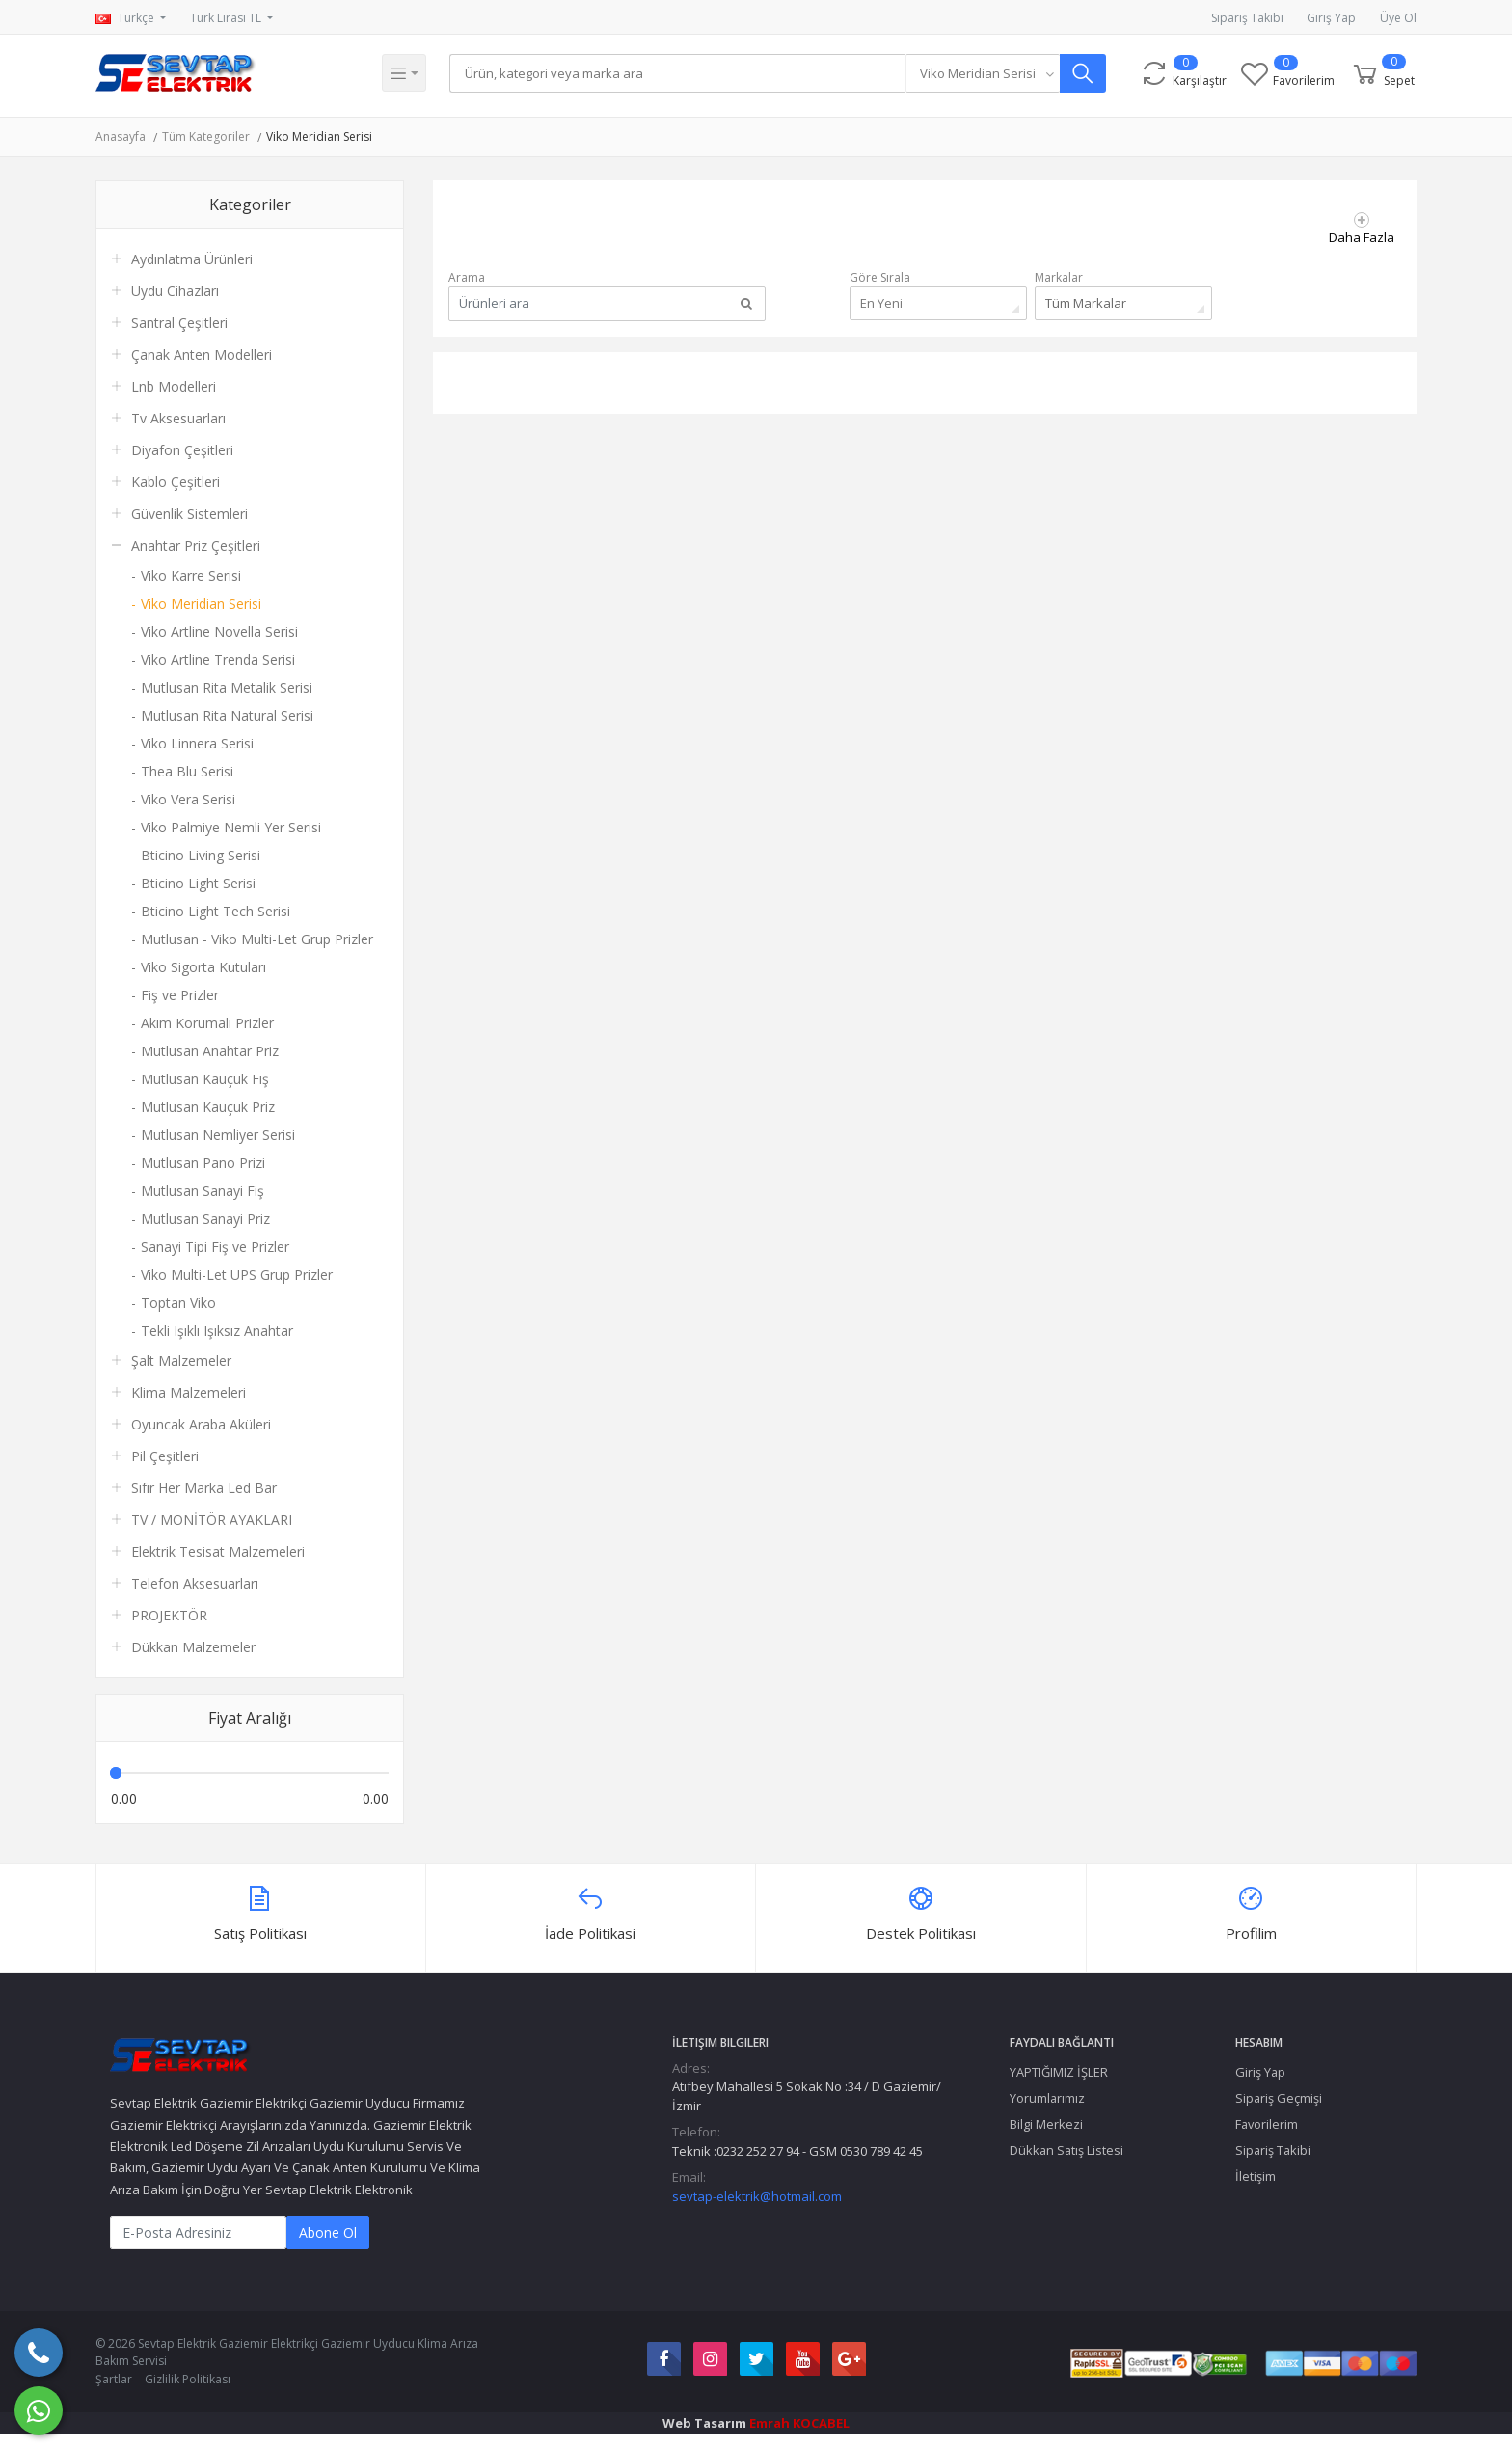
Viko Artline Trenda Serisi (218, 659)
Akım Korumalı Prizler (207, 1023)
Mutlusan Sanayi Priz (205, 1219)
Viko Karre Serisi (191, 575)
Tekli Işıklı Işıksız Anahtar (217, 1330)
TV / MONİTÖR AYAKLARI (211, 1519)
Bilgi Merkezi (1046, 2124)
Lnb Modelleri (173, 386)
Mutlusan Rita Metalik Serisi (226, 687)
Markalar (1059, 277)
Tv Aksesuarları (178, 418)
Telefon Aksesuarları (194, 1583)
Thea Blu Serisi (187, 771)
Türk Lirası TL (227, 18)
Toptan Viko (178, 1302)
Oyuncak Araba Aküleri (201, 1424)
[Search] (680, 73)
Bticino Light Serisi (198, 883)
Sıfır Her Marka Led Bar (204, 1488)
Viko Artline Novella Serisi (219, 631)
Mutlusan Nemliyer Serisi (218, 1135)
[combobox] (987, 73)
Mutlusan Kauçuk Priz (208, 1107)
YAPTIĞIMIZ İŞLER (1059, 2072)
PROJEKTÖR (169, 1615)
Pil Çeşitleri (165, 1456)
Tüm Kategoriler (206, 136)
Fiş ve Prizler (180, 995)
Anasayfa (120, 136)
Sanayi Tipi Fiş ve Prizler (215, 1247)
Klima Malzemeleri (188, 1392)
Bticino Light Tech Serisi (215, 911)
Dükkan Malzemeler (193, 1647)
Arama (466, 277)
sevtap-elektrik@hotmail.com (757, 2196)
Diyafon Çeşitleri (182, 450)
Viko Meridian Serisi (319, 136)
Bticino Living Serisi (200, 855)
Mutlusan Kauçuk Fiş (205, 1079)
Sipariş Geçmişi (1278, 2098)
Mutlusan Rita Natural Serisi (227, 715)
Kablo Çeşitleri (175, 482)
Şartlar (113, 2379)
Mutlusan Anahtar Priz (210, 1051)
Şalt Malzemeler (181, 1360)
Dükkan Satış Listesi (1066, 2150)
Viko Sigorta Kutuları (203, 967)
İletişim (1255, 2176)
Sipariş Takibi (1247, 18)
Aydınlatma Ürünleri (192, 259)
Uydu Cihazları (175, 291)
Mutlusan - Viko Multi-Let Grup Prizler (257, 939)
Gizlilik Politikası (187, 2379)
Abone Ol (328, 2232)
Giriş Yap (1331, 18)
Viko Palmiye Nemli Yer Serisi (231, 827)
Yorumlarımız (1047, 2098)
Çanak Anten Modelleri (201, 354)
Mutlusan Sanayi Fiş (202, 1191)
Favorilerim (1266, 2124)
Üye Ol (1398, 18)
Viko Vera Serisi (188, 799)
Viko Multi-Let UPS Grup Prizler (237, 1274)
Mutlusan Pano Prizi (203, 1163)
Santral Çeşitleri (179, 322)
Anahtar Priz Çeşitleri (195, 545)
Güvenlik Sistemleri (189, 513)
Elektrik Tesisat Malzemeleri (218, 1551)
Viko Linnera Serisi (197, 743)
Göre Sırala (880, 277)
